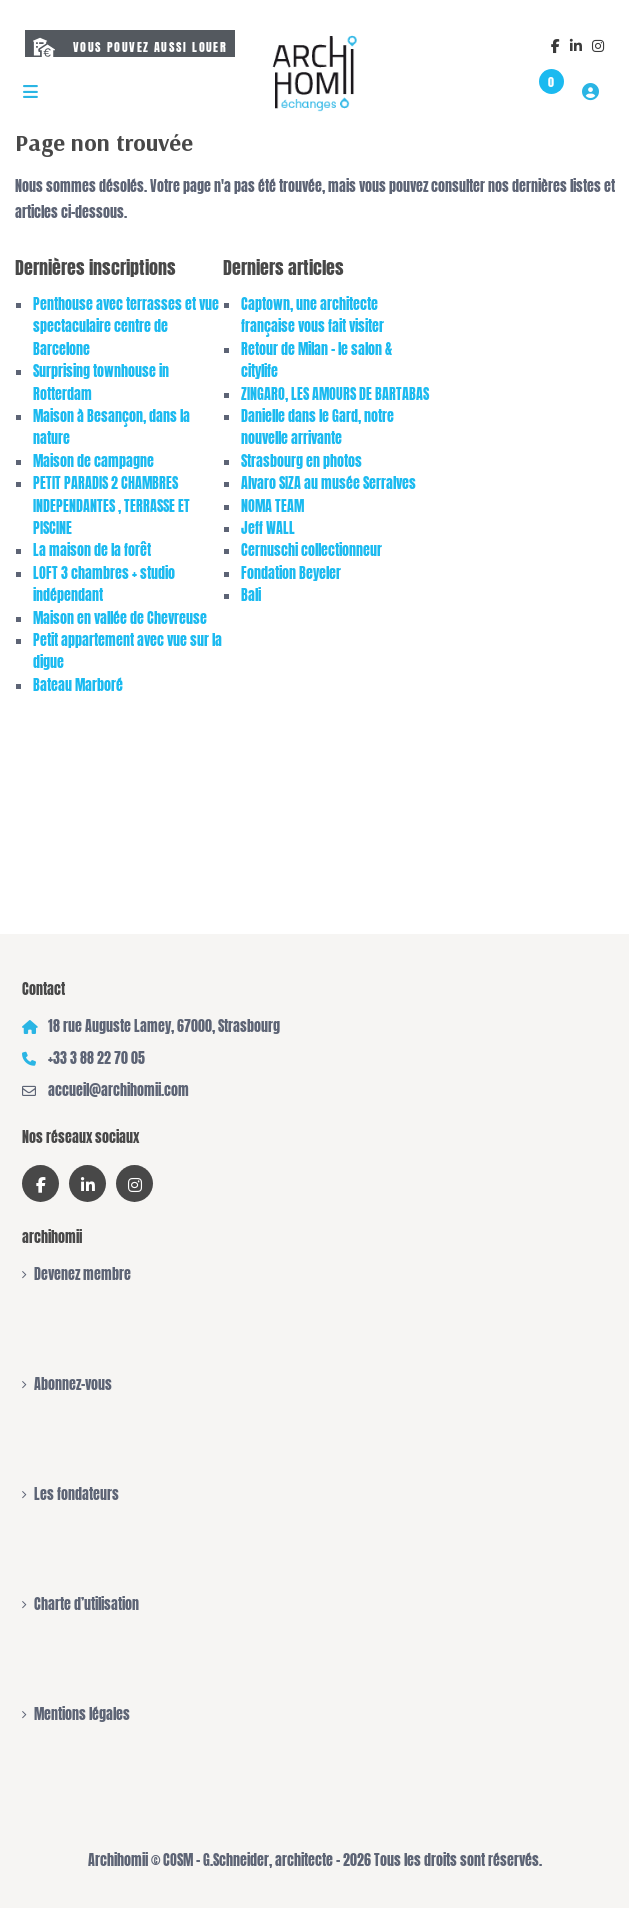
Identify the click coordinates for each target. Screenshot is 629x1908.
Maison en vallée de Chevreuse (120, 618)
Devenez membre (82, 1274)
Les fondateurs (76, 1494)
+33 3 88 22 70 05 (96, 1058)
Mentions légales (82, 1714)
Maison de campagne (93, 461)
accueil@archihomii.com (118, 1090)
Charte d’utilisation (86, 1604)
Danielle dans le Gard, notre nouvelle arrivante (317, 427)
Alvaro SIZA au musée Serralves (328, 483)
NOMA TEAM (272, 506)
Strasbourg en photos (301, 461)
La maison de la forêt (92, 550)
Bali (251, 595)
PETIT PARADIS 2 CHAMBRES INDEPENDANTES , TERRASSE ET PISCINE (111, 506)
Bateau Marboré (78, 685)
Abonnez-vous (73, 1384)
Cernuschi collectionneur (311, 550)
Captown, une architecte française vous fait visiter (312, 315)
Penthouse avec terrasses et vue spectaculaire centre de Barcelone (126, 327)
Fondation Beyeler (291, 573)
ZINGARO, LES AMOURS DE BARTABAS (335, 394)
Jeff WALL (268, 528)
